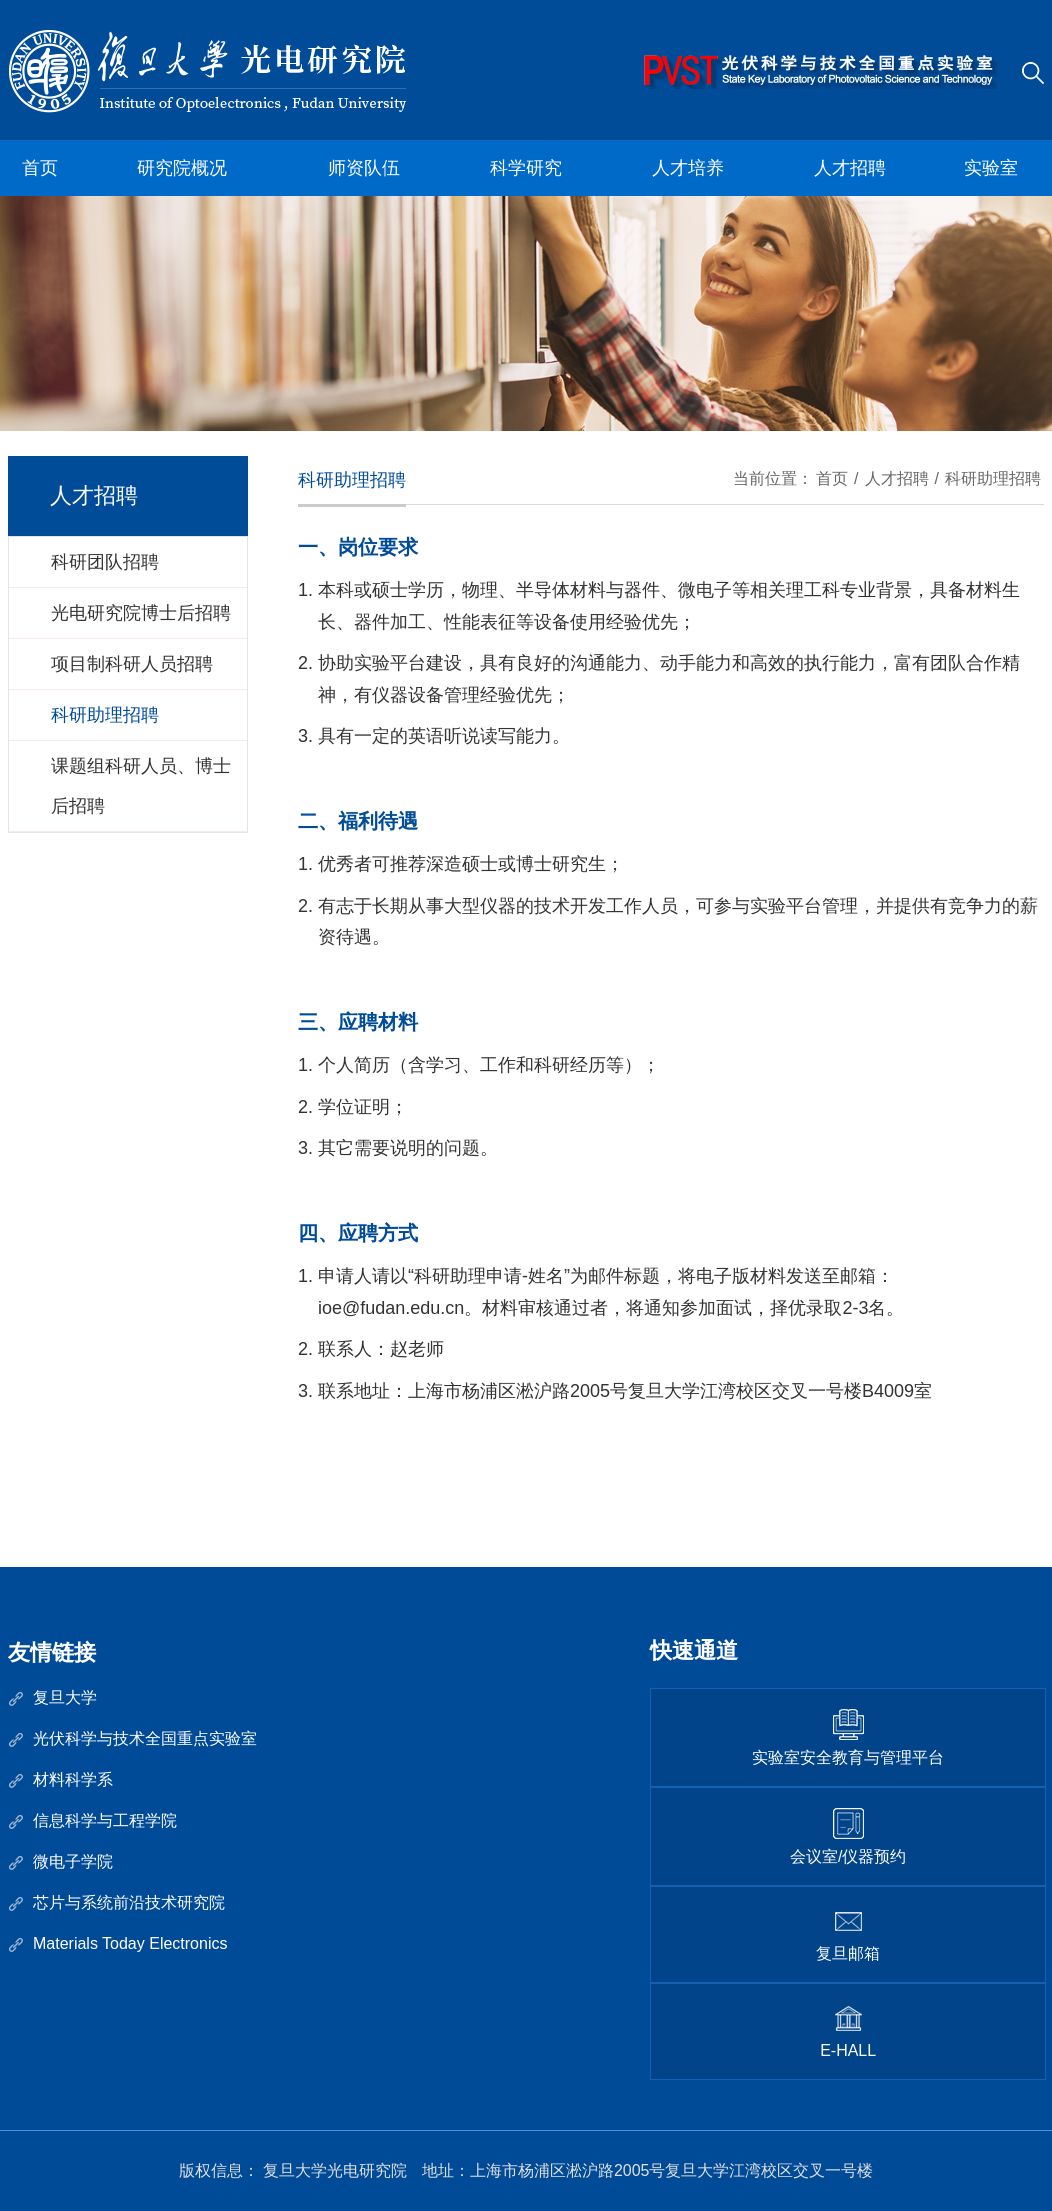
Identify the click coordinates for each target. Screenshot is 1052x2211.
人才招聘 (850, 168)
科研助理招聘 (993, 478)
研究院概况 (182, 168)
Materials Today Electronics (130, 1943)
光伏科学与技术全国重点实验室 (145, 1738)
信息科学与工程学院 (105, 1820)
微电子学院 (73, 1861)
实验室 (991, 168)
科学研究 (526, 168)
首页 (40, 168)
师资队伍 (364, 168)
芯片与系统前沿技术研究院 (129, 1902)
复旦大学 (65, 1697)
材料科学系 (73, 1779)
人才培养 (688, 168)
